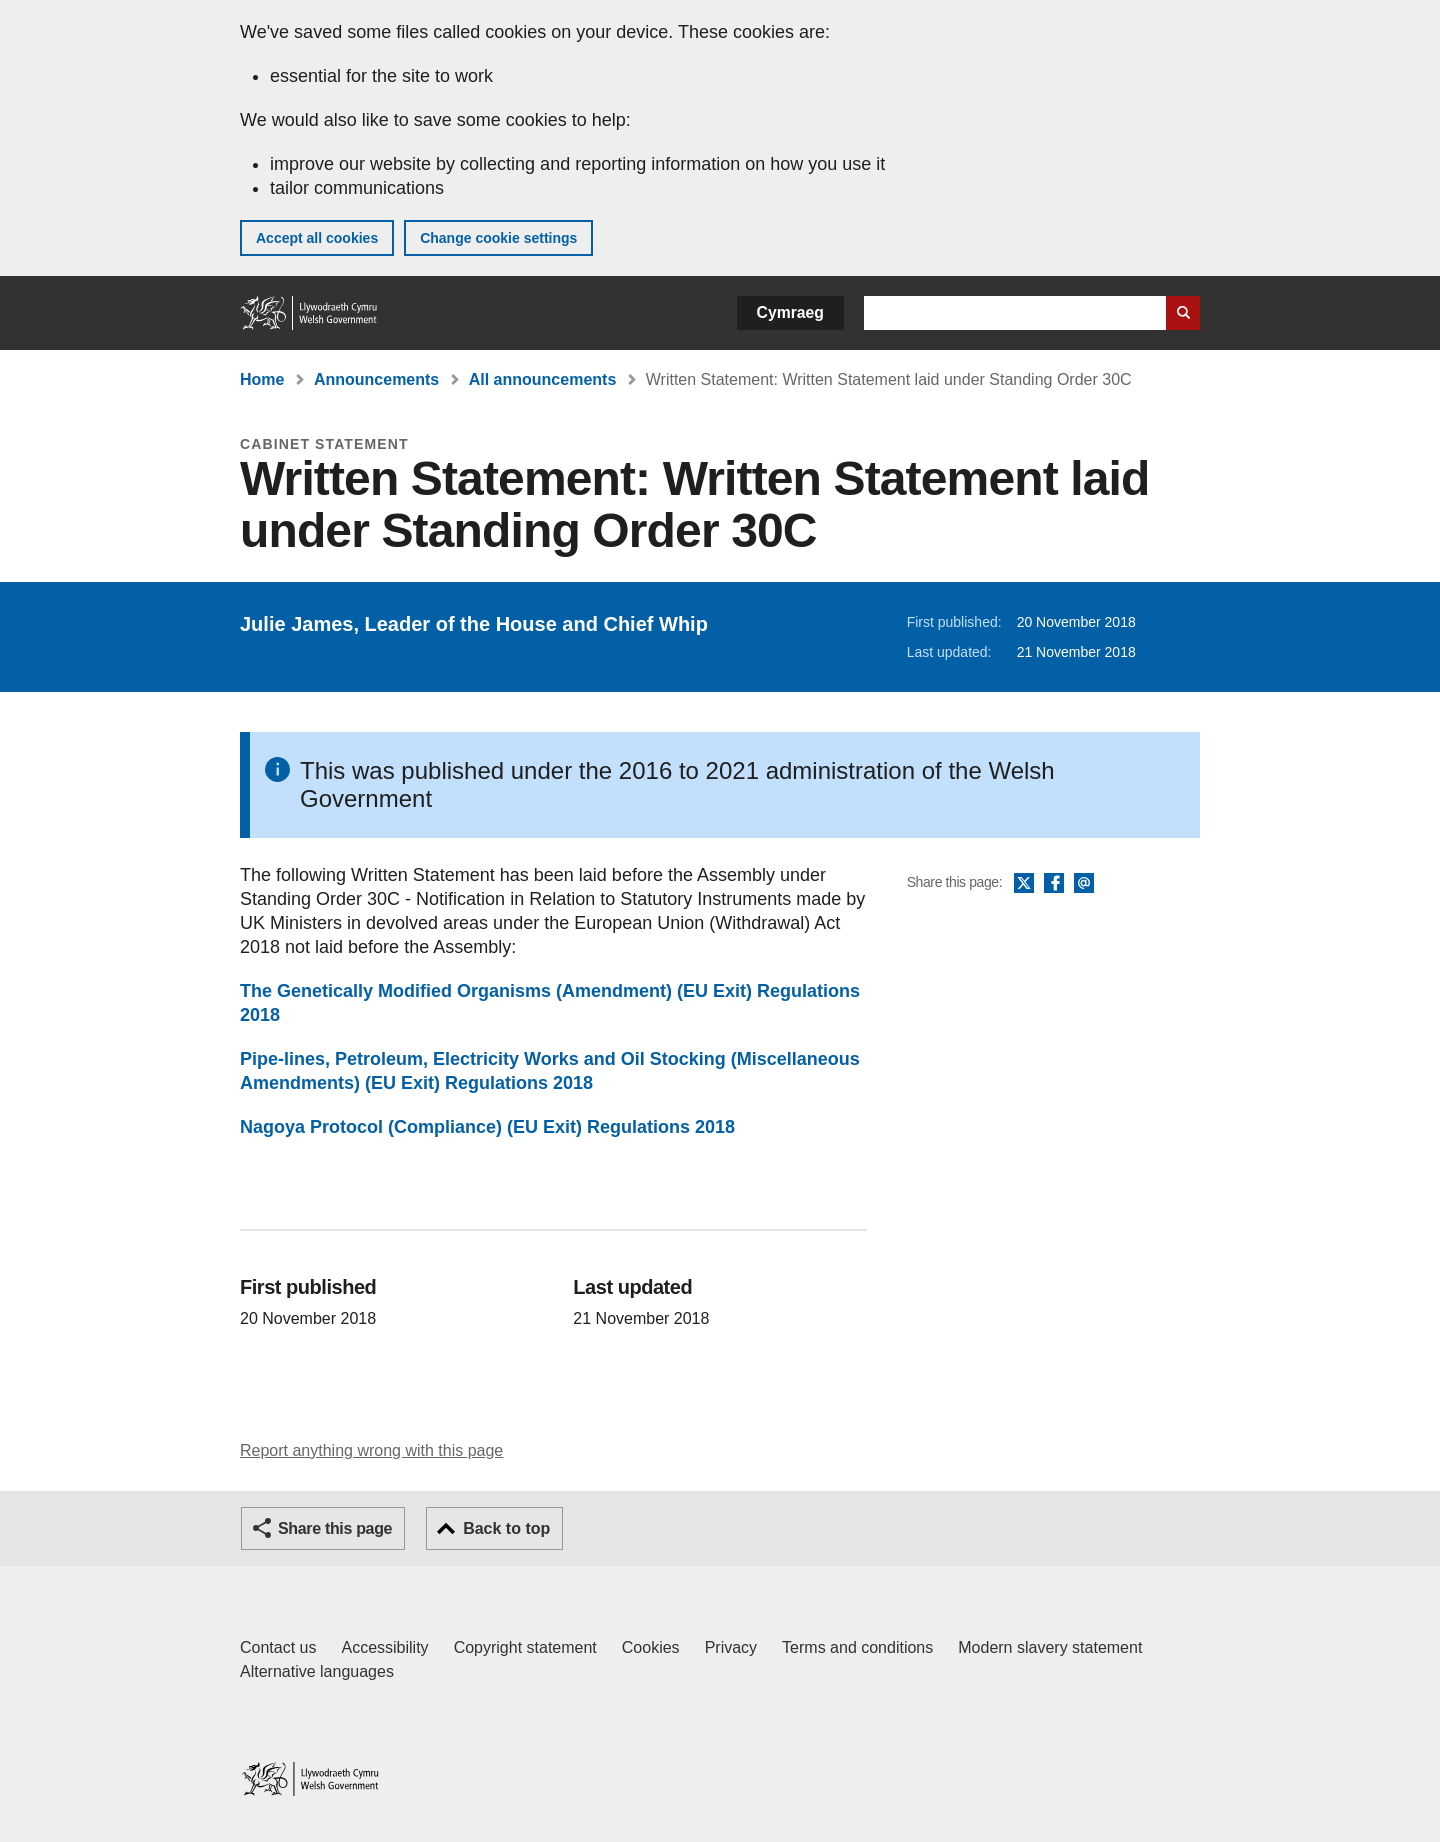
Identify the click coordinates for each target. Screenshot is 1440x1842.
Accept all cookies (317, 238)
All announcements (543, 379)
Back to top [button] (506, 1528)
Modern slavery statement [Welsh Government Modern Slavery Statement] (1050, 1647)
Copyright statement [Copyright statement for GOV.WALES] (525, 1647)
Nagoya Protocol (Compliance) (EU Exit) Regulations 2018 (487, 1127)
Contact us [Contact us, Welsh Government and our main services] (278, 1647)
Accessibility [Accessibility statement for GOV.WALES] (384, 1647)
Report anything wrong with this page (371, 1450)
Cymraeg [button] (790, 312)
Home (262, 379)
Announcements (376, 379)
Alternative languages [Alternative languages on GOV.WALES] (317, 1671)
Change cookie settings (498, 238)
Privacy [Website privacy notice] (731, 1647)
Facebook (1054, 884)
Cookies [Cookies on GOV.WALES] (651, 1647)
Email (1084, 884)
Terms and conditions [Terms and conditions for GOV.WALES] (857, 1647)
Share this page (335, 1528)
